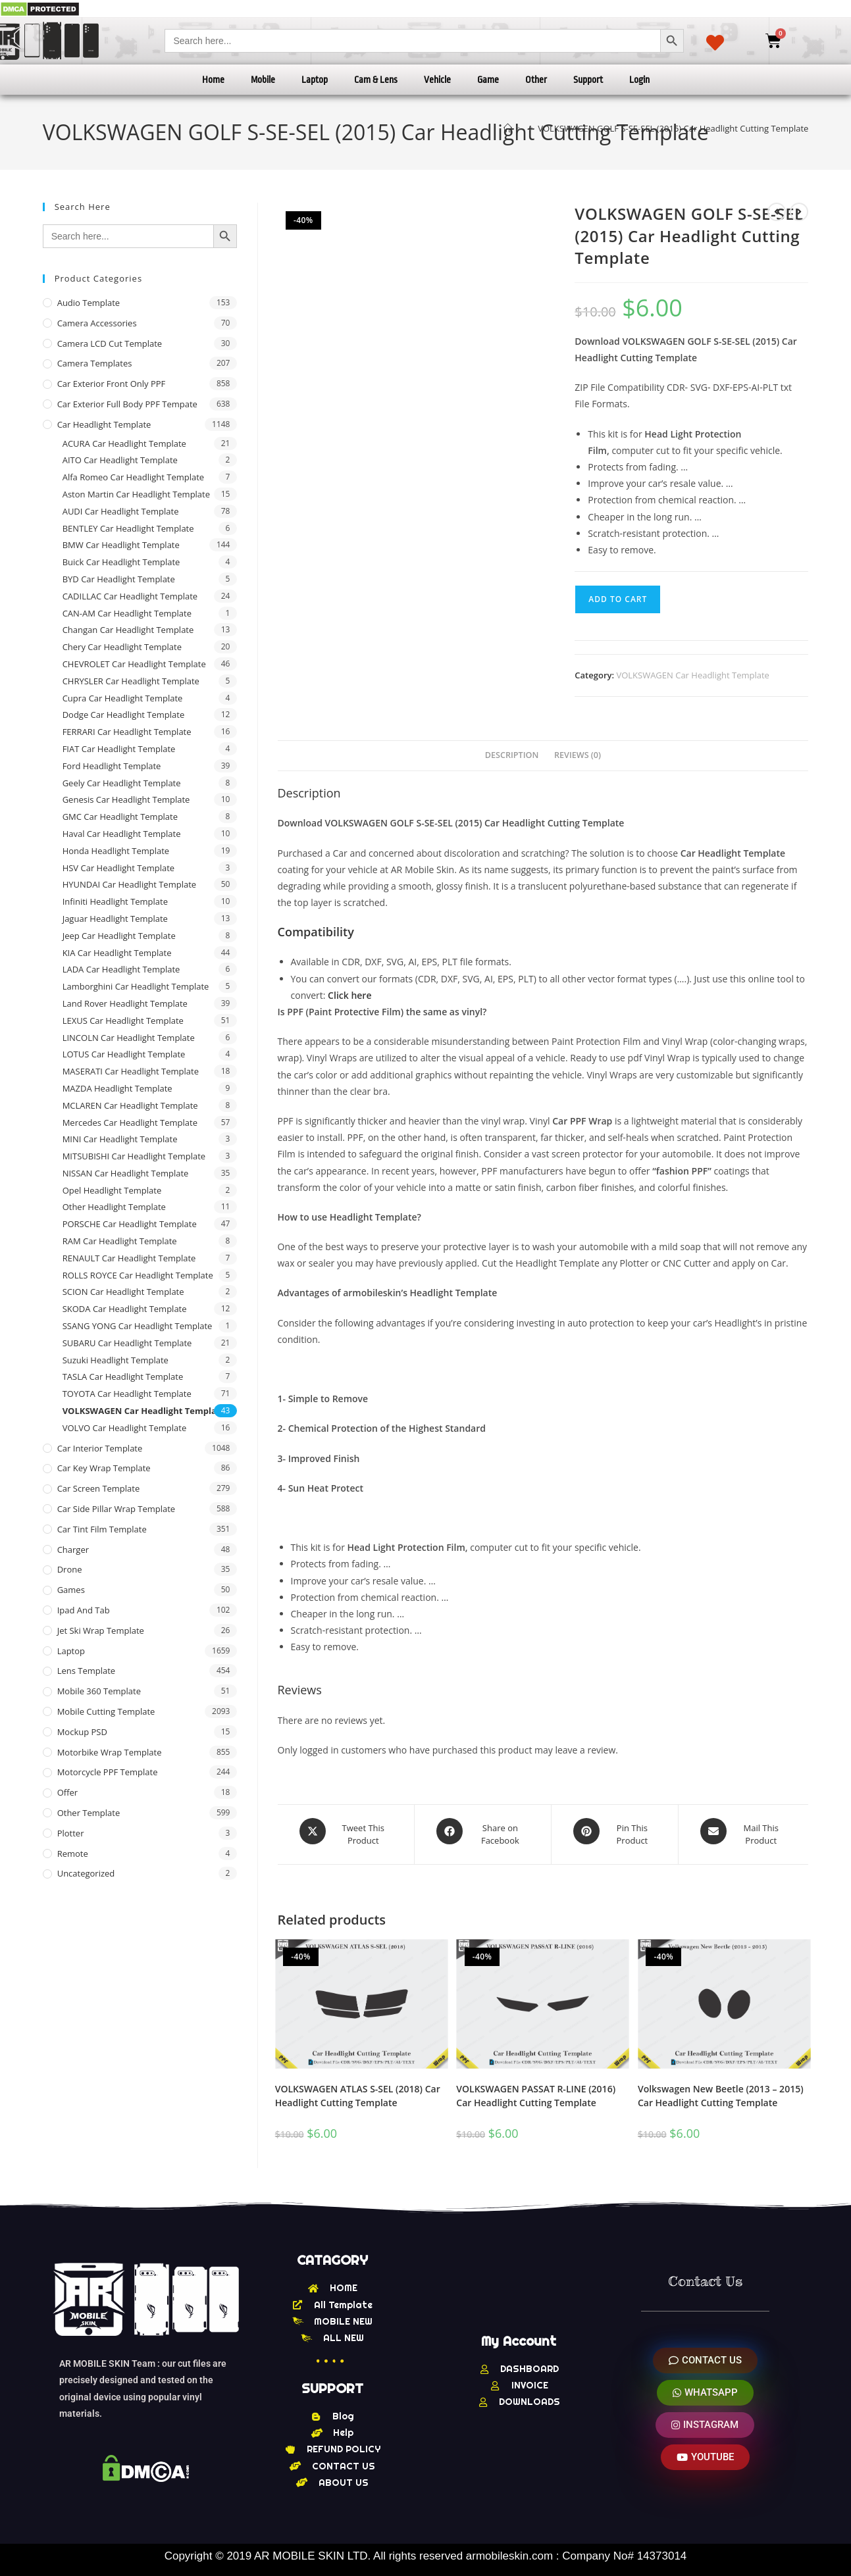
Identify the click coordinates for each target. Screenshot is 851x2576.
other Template (88, 1813)
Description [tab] (512, 755)
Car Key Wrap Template (104, 1468)
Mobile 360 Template (99, 1691)
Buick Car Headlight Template (121, 562)
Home (213, 79)
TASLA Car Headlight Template (123, 1376)
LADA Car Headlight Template (121, 969)
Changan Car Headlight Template (128, 630)
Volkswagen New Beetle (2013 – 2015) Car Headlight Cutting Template (721, 2089)
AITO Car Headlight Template (120, 460)
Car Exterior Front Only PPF (111, 384)
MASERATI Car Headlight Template (131, 1071)
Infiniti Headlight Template (115, 901)
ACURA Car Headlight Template (124, 443)
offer (67, 1792)
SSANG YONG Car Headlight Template (138, 1326)
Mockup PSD (82, 1732)
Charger (73, 1549)
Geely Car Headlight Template (122, 783)
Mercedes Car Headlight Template (130, 1122)
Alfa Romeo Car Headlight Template (134, 477)
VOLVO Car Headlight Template (125, 1428)
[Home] (507, 128)
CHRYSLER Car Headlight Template (131, 681)
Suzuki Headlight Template (115, 1360)
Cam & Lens (376, 79)
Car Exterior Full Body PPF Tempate (127, 404)
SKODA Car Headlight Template (125, 1309)
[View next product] (799, 212)
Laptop (314, 79)
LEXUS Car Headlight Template (123, 1020)
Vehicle (437, 79)
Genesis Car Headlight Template (126, 799)
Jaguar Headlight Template (115, 918)
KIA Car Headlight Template (117, 953)
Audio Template (88, 303)
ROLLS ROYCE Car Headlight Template (138, 1275)
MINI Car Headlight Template (120, 1139)
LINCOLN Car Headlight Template (129, 1038)
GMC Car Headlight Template (120, 816)
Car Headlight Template (104, 424)
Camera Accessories (97, 323)
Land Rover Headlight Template (125, 1003)
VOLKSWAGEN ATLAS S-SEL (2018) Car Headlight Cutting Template (357, 2089)
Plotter (70, 1833)
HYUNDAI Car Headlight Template (129, 884)
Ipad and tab (83, 1610)
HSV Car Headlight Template (119, 868)
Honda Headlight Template (116, 851)
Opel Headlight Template (112, 1190)
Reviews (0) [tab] (577, 755)
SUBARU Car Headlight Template (127, 1343)
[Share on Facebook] (482, 1831)
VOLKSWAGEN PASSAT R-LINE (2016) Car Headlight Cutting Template (535, 2089)
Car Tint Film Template (102, 1529)
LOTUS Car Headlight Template (124, 1054)
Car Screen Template (98, 1488)
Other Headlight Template (114, 1207)
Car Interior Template (100, 1448)
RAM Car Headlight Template (120, 1241)
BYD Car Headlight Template (119, 579)
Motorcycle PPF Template (107, 1772)
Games (71, 1590)
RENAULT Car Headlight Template (129, 1258)
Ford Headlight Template (112, 766)
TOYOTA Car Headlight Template (127, 1394)
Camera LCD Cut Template (110, 343)
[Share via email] (743, 1831)
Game (488, 79)
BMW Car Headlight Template (121, 545)
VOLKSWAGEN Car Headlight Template (692, 675)
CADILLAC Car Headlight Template (130, 596)
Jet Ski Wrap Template (100, 1630)
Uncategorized (86, 1873)
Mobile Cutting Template (106, 1711)
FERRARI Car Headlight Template (127, 732)
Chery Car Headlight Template (122, 647)
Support (588, 79)
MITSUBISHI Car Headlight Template (134, 1156)
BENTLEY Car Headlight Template (128, 528)
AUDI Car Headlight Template (121, 511)
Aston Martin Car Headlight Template (136, 494)
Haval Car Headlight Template (122, 834)
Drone (69, 1569)
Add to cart (617, 599)
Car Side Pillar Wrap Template (116, 1509)
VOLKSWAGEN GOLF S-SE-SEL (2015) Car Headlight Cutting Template (673, 128)
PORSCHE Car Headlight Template (130, 1224)
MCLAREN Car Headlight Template (130, 1105)
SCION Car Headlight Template (123, 1292)
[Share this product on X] (345, 1831)
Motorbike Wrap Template (109, 1752)
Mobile (263, 79)
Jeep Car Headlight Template (119, 936)
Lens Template (86, 1671)
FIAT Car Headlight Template (119, 749)
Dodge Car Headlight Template (124, 714)
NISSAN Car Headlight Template (126, 1173)
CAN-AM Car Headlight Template (127, 613)
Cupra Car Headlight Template (123, 698)
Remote (72, 1853)
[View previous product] (776, 212)
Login (639, 79)
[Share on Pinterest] (614, 1831)
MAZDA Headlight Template (117, 1088)
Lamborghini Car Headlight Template (136, 986)
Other (536, 79)
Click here (349, 995)
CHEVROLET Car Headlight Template (134, 664)
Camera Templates (94, 363)
